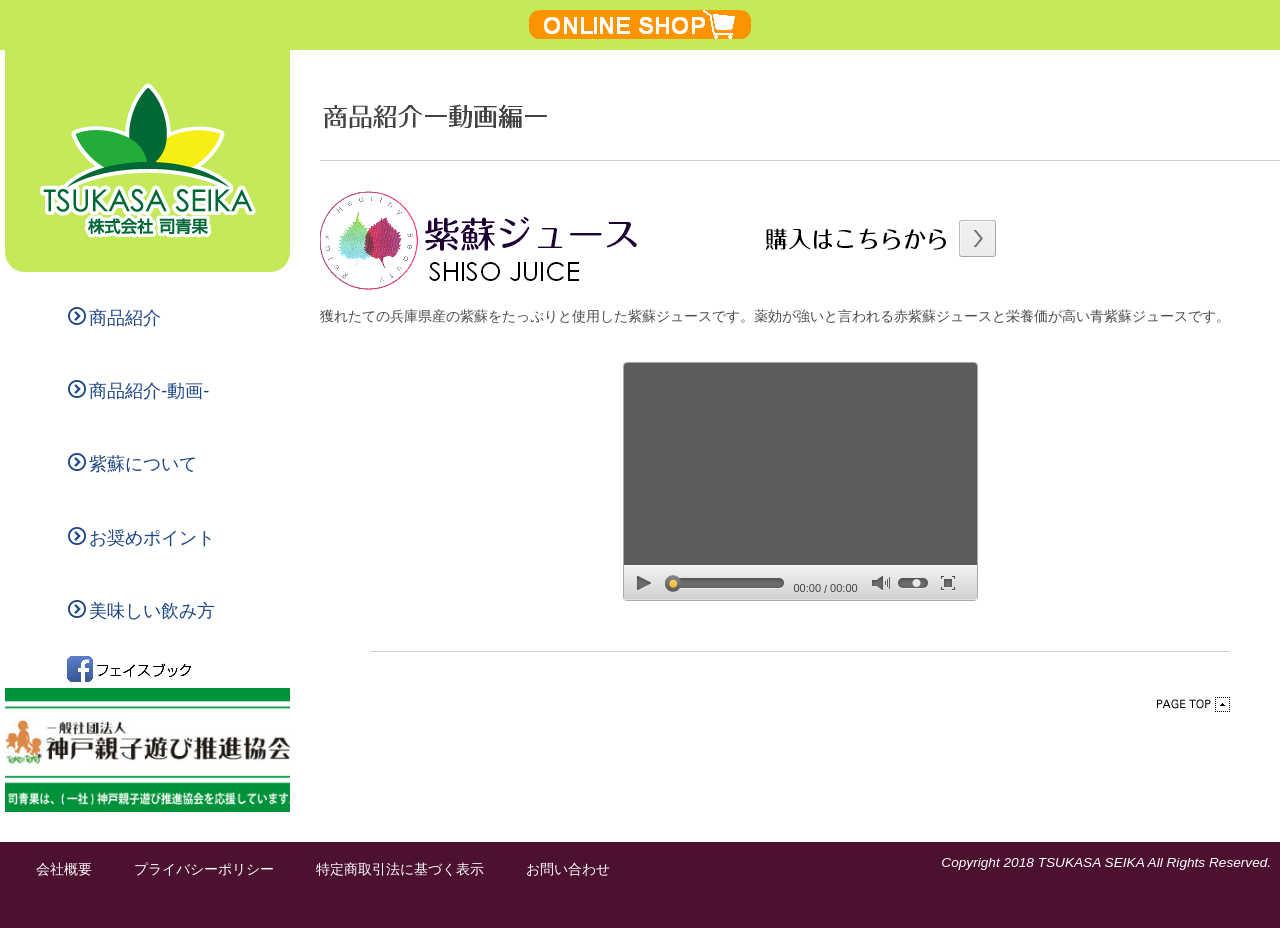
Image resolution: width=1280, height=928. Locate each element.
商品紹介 (114, 317)
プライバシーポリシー (204, 869)
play (644, 582)
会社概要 (64, 869)
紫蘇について (132, 463)
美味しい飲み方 (141, 610)
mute (880, 583)
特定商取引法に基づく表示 (400, 869)
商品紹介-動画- (138, 390)
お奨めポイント (141, 537)
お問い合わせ (568, 869)
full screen (948, 582)
